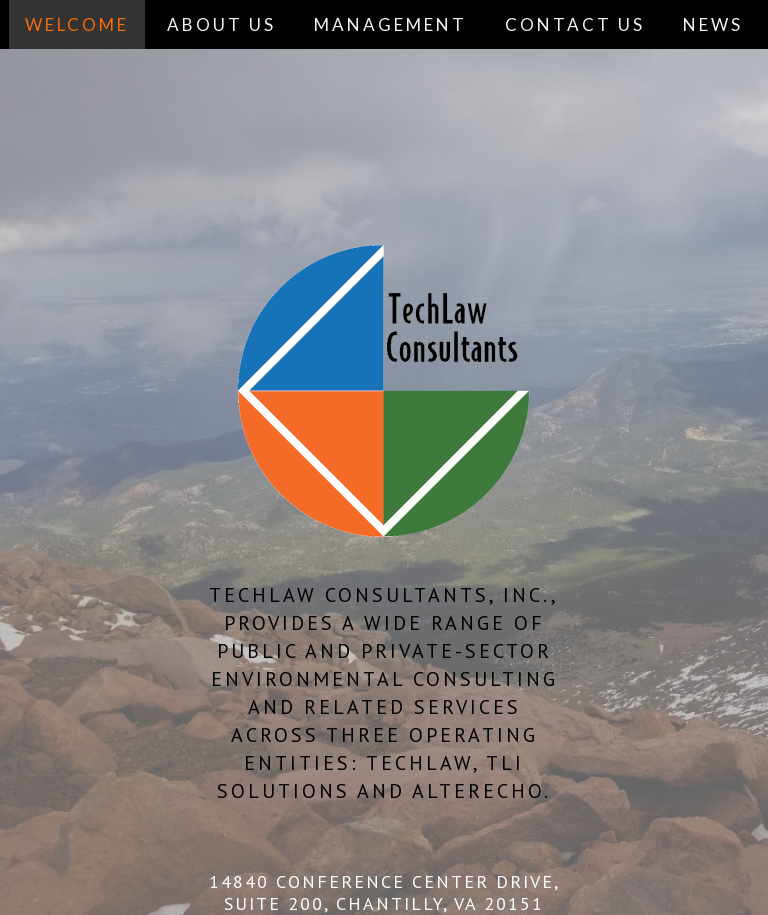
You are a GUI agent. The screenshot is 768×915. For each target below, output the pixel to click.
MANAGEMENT (390, 24)
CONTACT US (575, 24)
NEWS (713, 24)
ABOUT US (221, 24)
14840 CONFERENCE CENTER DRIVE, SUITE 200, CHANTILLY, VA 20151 (384, 892)
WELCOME (77, 24)
